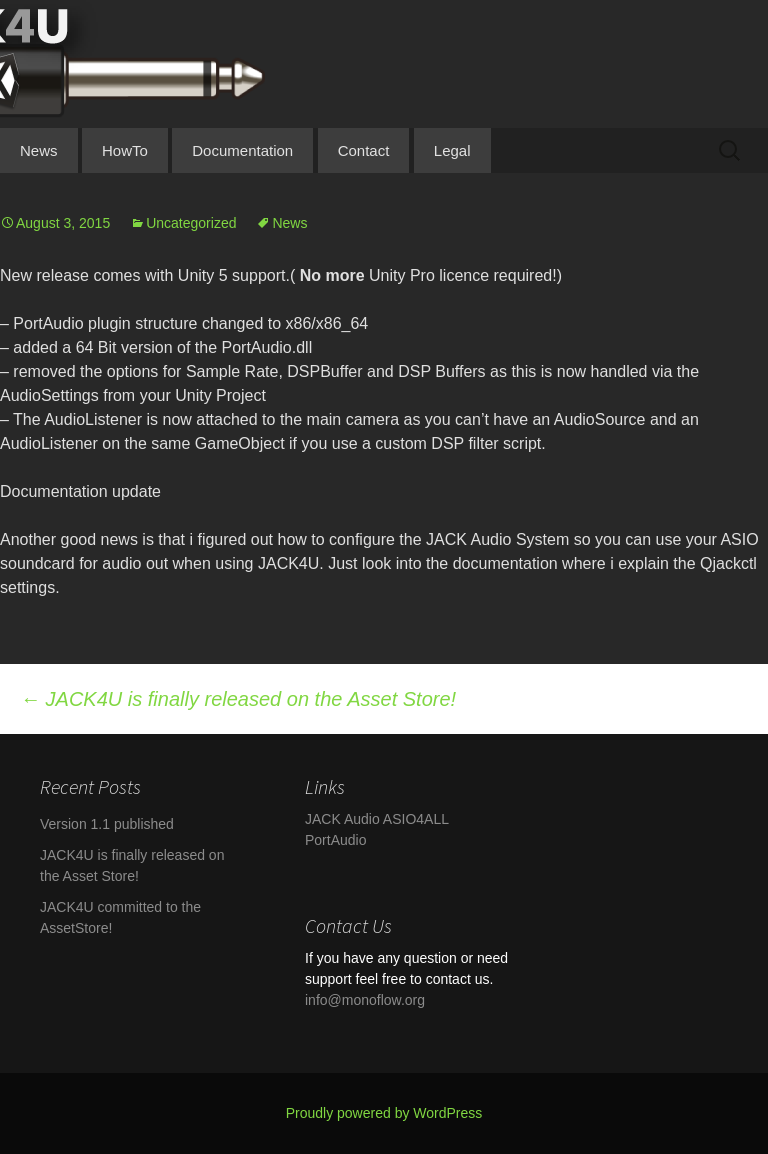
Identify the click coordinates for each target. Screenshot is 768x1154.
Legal (452, 150)
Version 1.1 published (107, 824)
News (39, 150)
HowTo (125, 150)
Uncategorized (191, 223)
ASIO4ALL (416, 819)
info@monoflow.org (365, 1000)
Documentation (242, 150)
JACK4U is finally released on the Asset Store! (238, 699)
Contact (364, 150)
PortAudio (335, 840)
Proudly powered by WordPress (384, 1113)
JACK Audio (342, 819)
